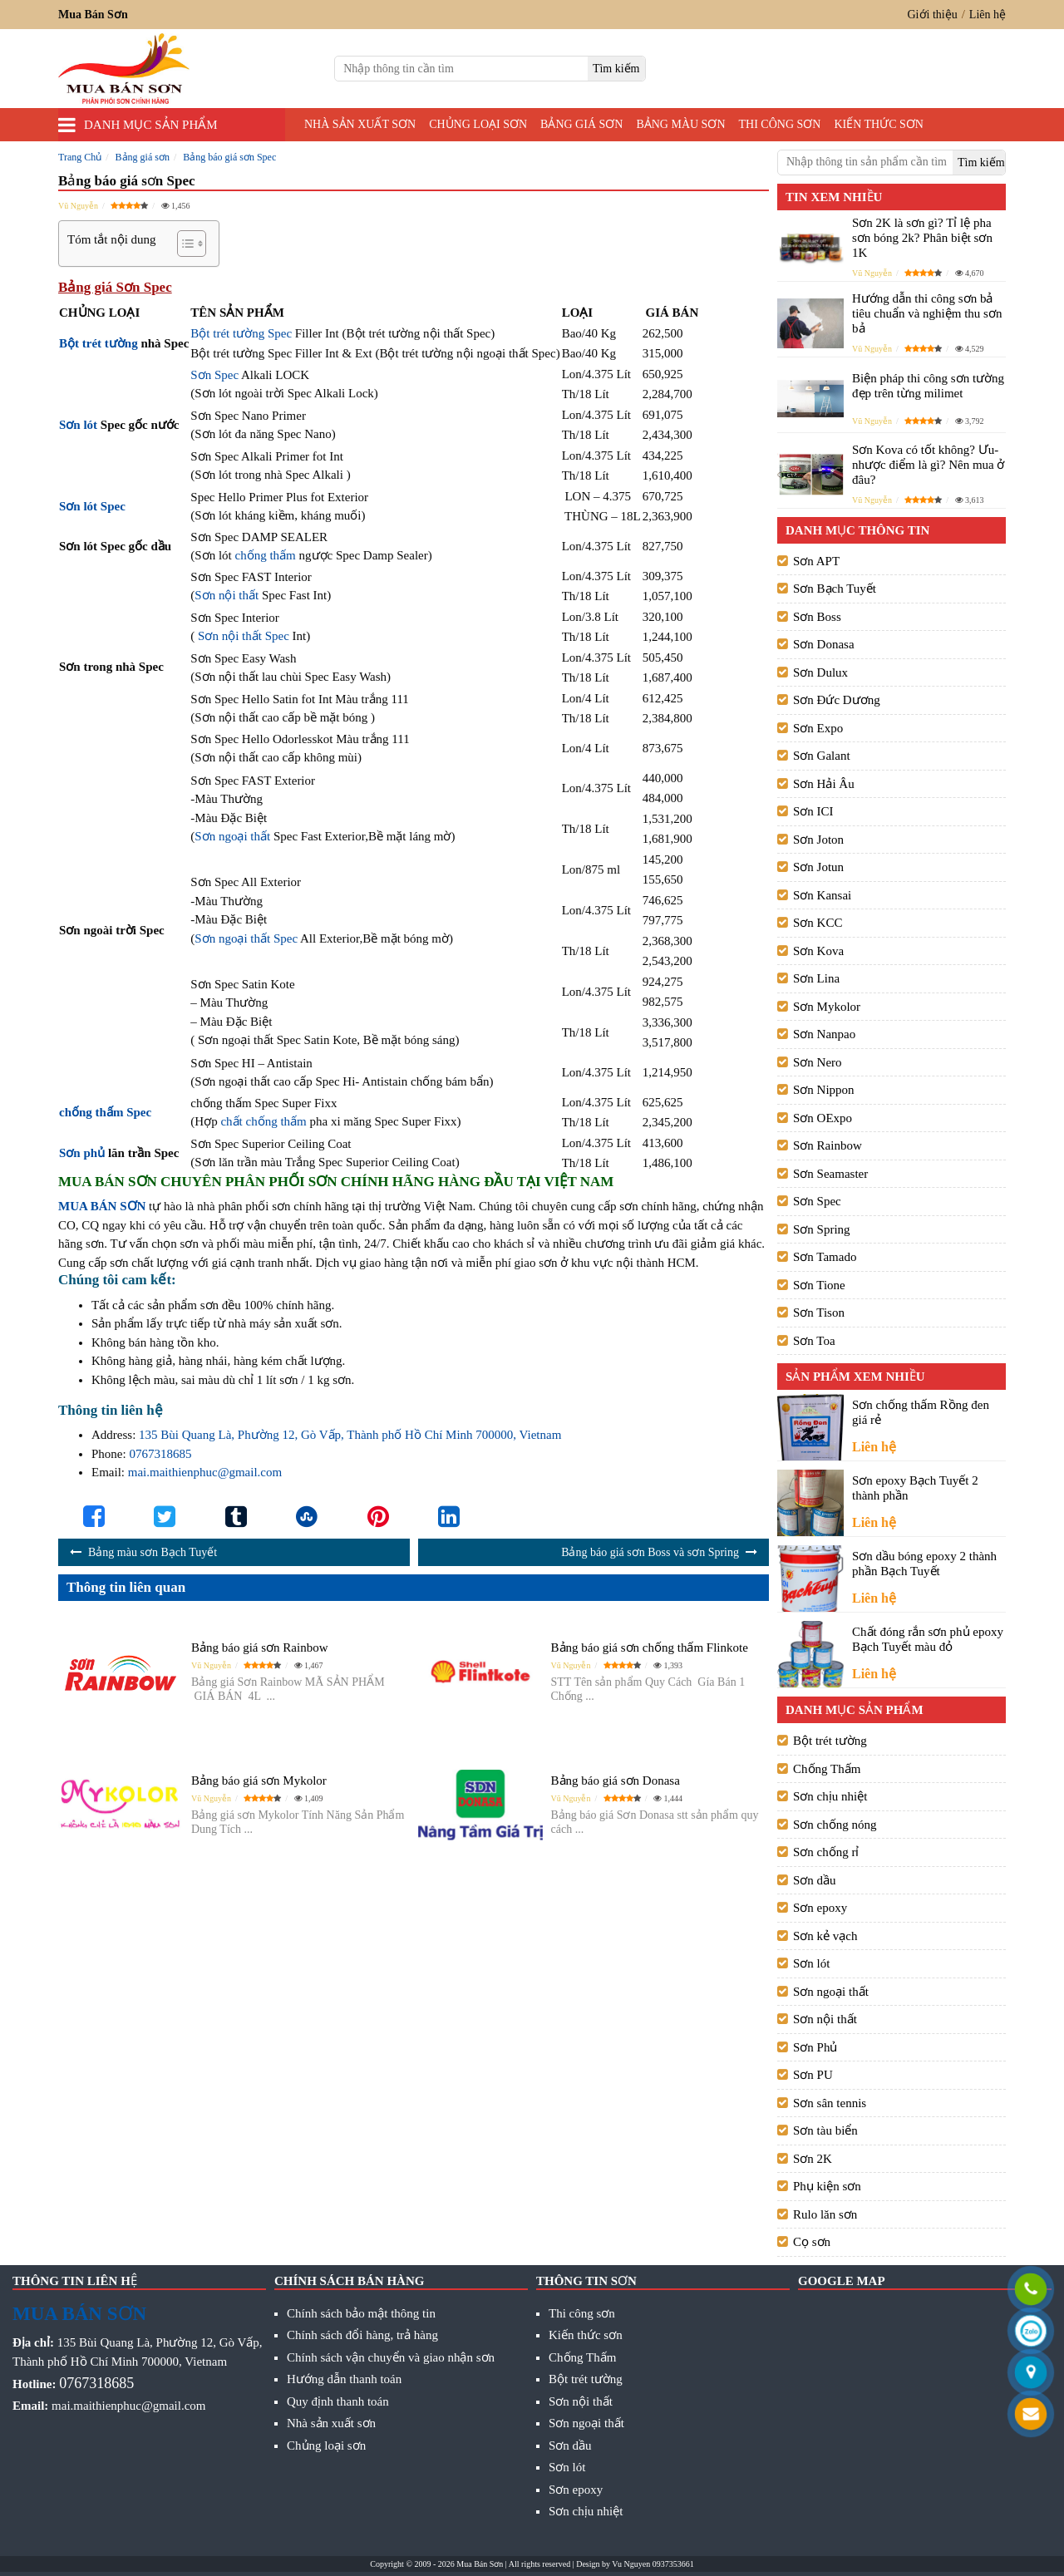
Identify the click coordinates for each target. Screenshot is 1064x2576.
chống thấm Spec (105, 1112)
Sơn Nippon (824, 1089)
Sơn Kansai (822, 895)
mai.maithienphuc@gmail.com (205, 1472)
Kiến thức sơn (879, 124)
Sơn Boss (817, 616)
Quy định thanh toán (338, 2401)
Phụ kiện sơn (827, 2186)
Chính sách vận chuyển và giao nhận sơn (391, 2357)
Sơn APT (816, 561)
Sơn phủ (82, 1153)
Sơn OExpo (822, 1118)
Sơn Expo (818, 728)
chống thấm (265, 555)
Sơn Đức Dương (836, 700)
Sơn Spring (821, 1229)
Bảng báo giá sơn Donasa (615, 1780)
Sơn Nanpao (824, 1034)
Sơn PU (813, 2074)
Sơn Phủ (815, 2047)
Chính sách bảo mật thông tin (361, 2313)
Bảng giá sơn (581, 124)
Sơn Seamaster (830, 1173)
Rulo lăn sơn (825, 2214)
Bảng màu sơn (680, 124)
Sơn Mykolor (826, 1006)
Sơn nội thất (227, 595)
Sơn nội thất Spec (243, 636)
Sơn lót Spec (92, 506)
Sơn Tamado (824, 1256)
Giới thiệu (933, 14)
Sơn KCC (817, 922)
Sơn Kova (818, 951)
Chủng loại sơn (478, 124)
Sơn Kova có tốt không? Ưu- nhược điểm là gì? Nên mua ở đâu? (928, 464)
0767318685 (160, 1453)
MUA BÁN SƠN (101, 1206)
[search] (616, 69)
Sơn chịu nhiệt (830, 1796)
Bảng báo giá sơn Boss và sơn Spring (650, 1552)
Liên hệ (987, 14)
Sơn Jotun (818, 867)
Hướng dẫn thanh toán (344, 2379)
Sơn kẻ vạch (825, 1936)
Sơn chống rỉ (826, 1852)
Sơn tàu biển (825, 2130)
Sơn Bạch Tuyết (834, 588)
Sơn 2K (812, 2158)
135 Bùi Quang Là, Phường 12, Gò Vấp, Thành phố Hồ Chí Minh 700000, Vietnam (350, 1434)
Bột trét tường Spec (241, 333)
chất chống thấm (263, 1121)
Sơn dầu (814, 1880)
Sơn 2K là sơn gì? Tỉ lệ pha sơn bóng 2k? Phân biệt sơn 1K (922, 237)
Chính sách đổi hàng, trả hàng (362, 2335)
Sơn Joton (818, 839)
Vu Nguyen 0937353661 (652, 2564)
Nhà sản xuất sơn (360, 124)
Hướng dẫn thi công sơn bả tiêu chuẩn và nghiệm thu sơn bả (927, 313)
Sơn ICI (813, 811)
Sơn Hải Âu (824, 784)
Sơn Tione (819, 1285)
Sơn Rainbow (827, 1145)
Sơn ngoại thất (232, 836)
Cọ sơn (811, 2241)
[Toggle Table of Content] (183, 243)
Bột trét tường (98, 343)
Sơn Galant (821, 755)
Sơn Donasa (824, 644)
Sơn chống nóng (835, 1824)
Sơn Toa (814, 1340)
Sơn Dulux (820, 672)
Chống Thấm (826, 1769)
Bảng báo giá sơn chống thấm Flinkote (649, 1647)
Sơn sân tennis (829, 2103)
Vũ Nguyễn (78, 205)
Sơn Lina (816, 978)
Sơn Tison (819, 1312)
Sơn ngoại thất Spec (246, 938)
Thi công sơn (780, 124)
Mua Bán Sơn (479, 2564)
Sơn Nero (817, 1062)
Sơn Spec (214, 375)
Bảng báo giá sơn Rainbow (259, 1647)
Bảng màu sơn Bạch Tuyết (152, 1552)
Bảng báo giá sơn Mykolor (259, 1780)
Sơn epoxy (820, 1907)
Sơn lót (78, 424)
